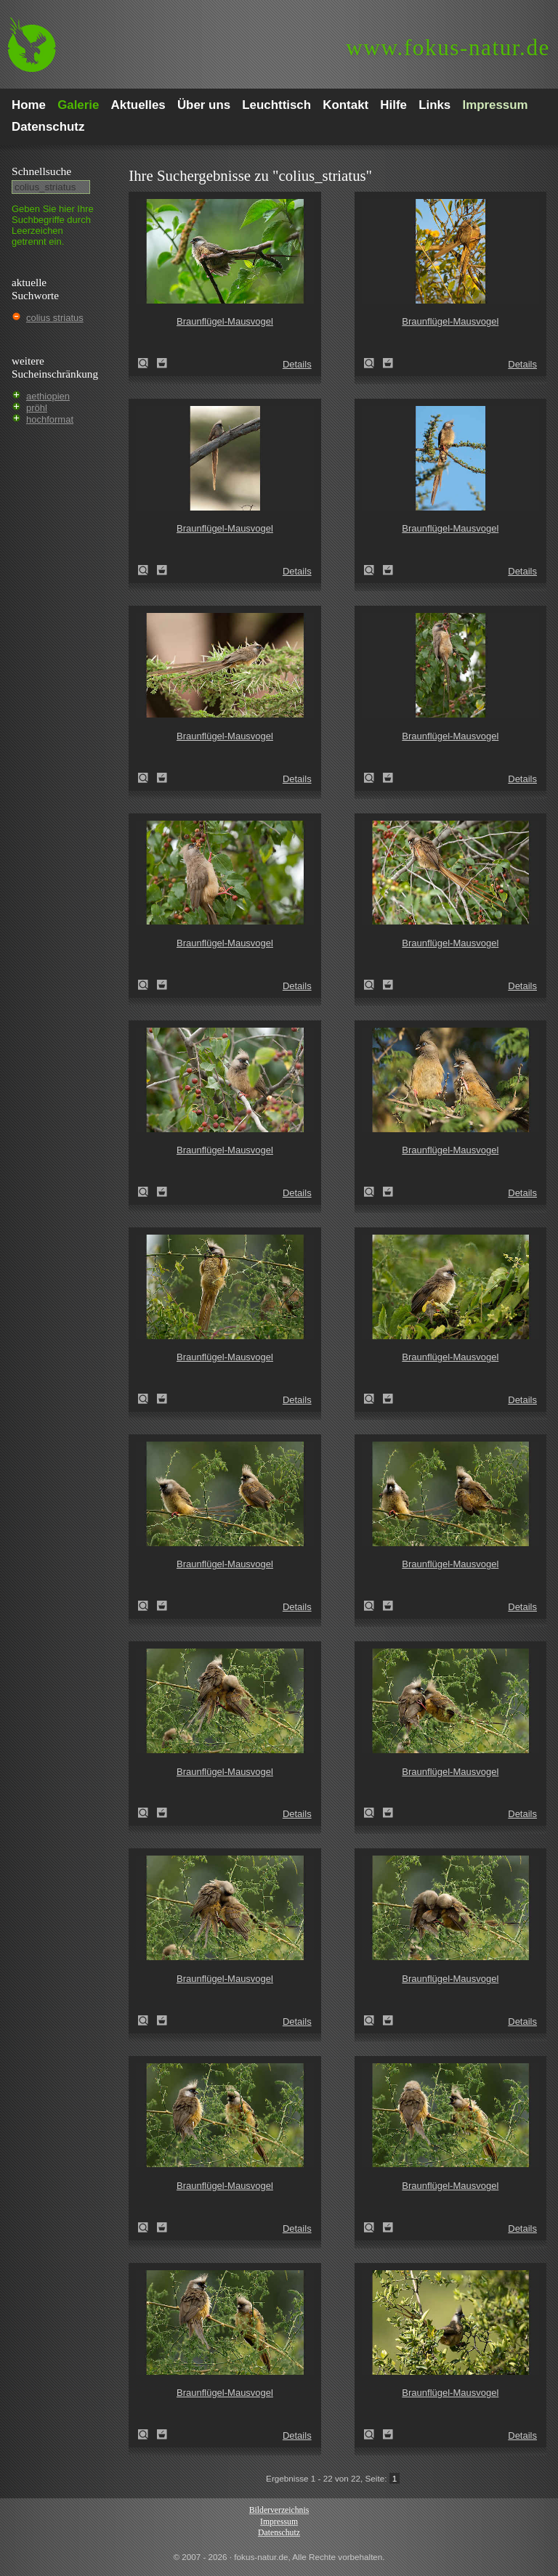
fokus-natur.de (448, 47)
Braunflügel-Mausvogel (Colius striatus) (147, 363)
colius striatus (55, 317)
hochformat (49, 419)
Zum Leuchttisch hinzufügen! (162, 363)
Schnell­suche (41, 171)
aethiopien (48, 396)
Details (297, 364)
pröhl (36, 407)
